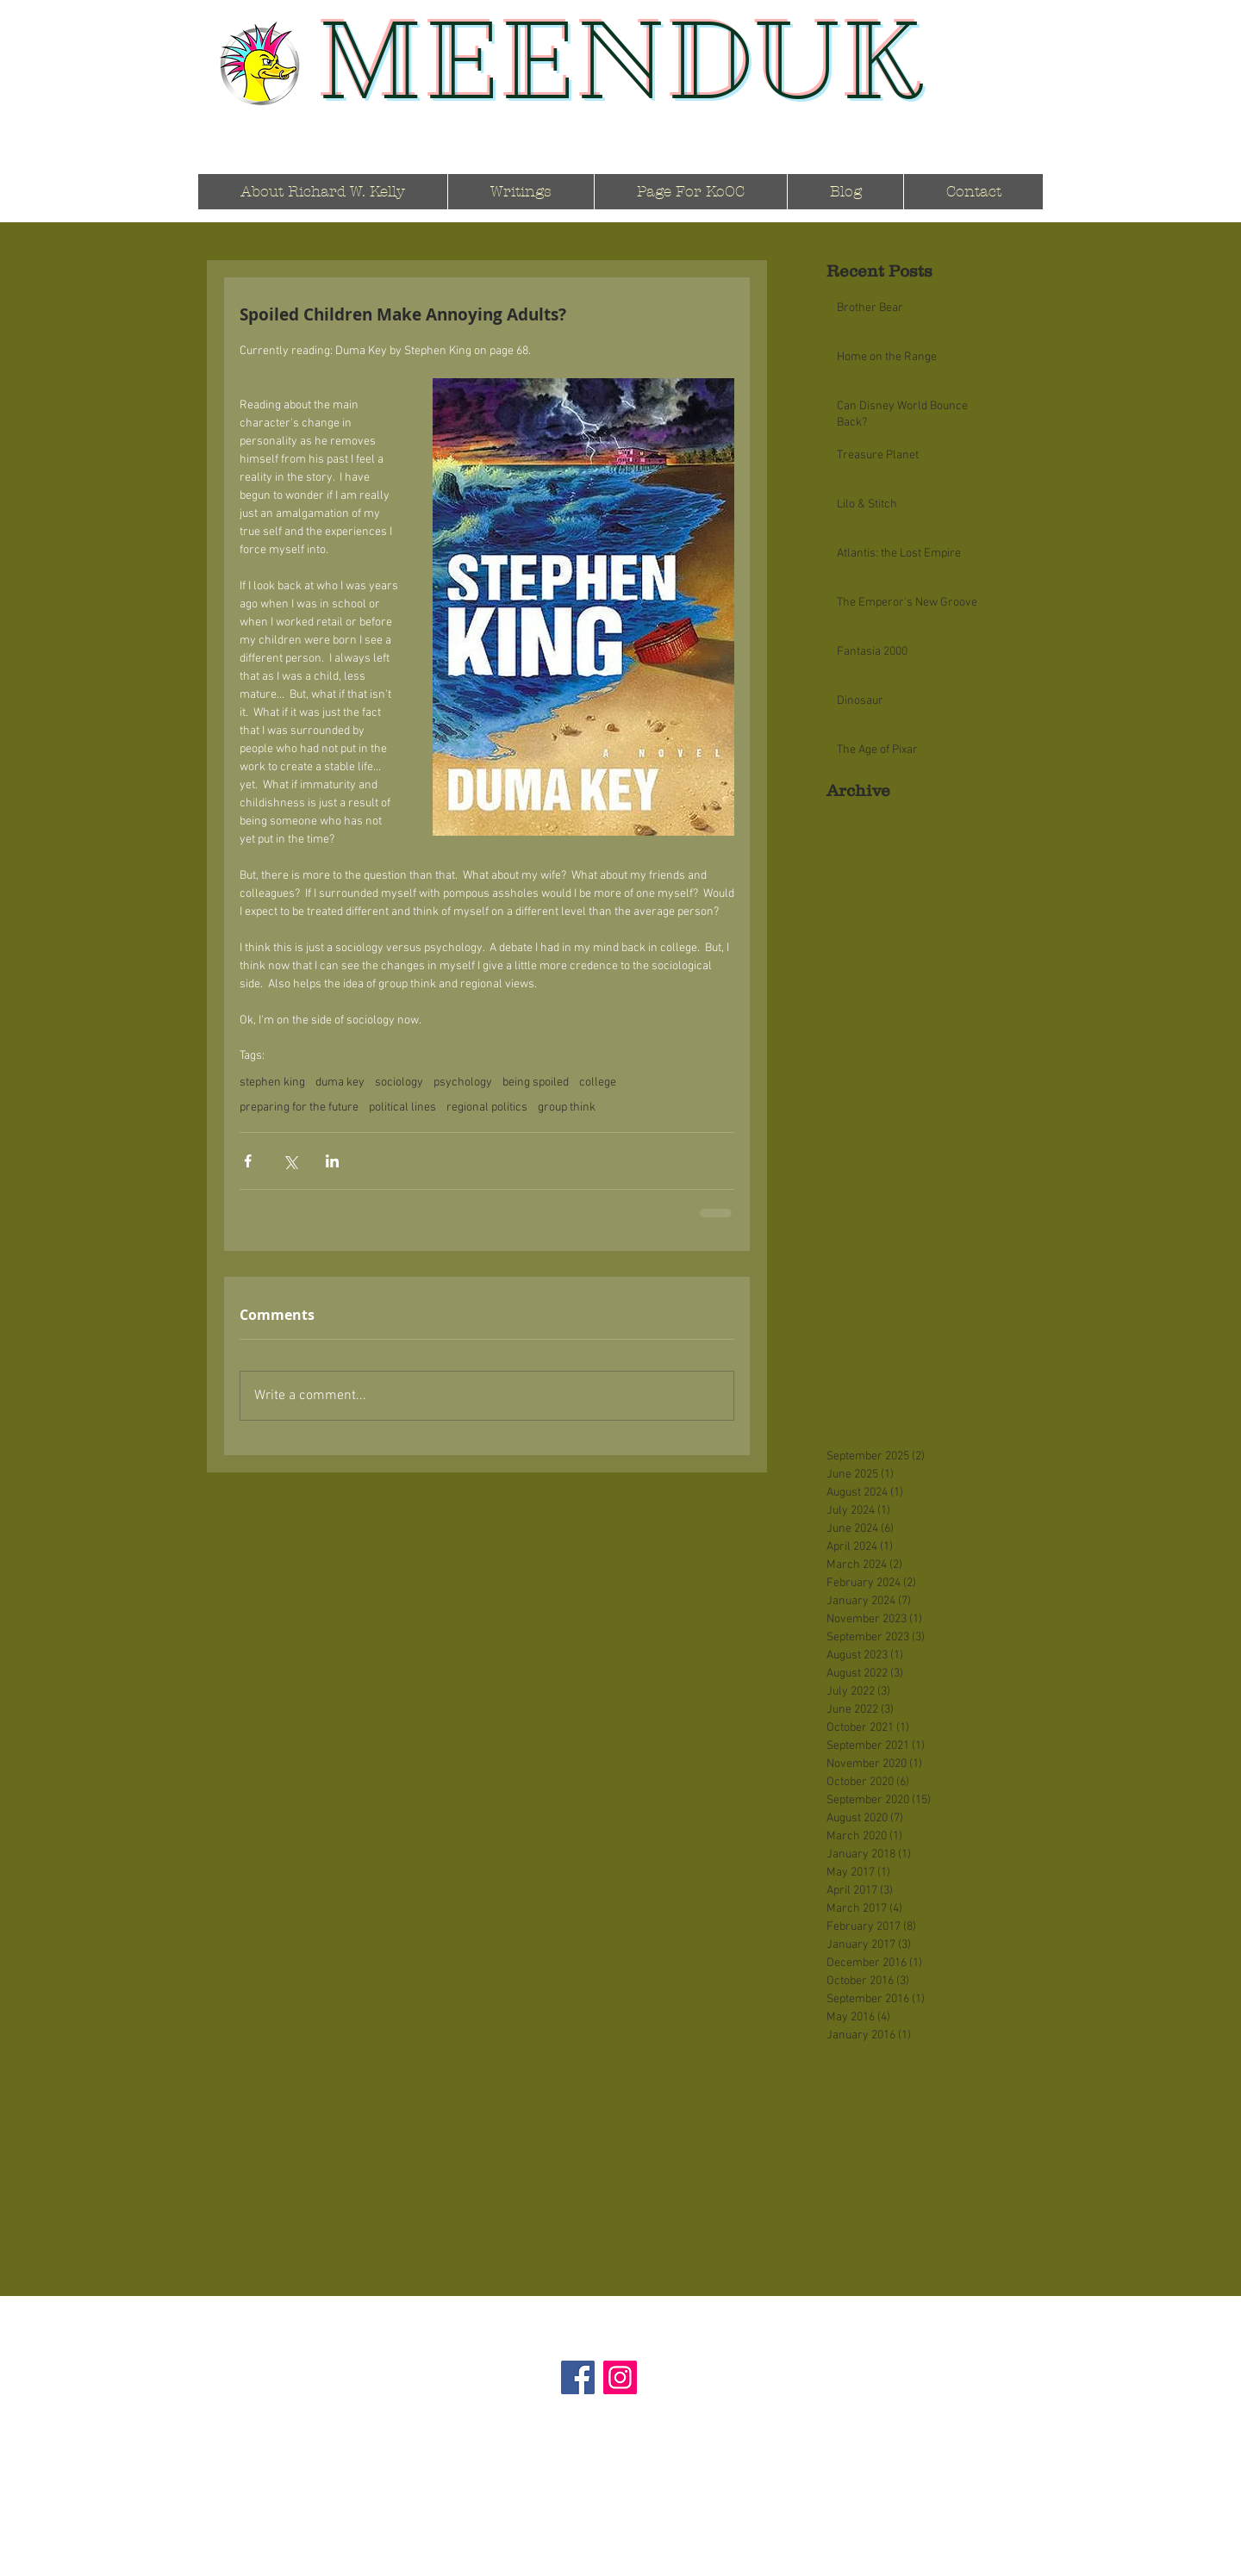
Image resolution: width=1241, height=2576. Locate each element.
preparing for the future (299, 1107)
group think (567, 1107)
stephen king (272, 1082)
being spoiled (535, 1082)
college (597, 1082)
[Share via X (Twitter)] (290, 1161)
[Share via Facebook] (248, 1161)
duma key (340, 1082)
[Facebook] (578, 2377)
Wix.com (706, 2570)
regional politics (486, 1107)
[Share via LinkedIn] (332, 1161)
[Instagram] (620, 2377)
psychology (462, 1082)
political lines (402, 1107)
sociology (399, 1082)
